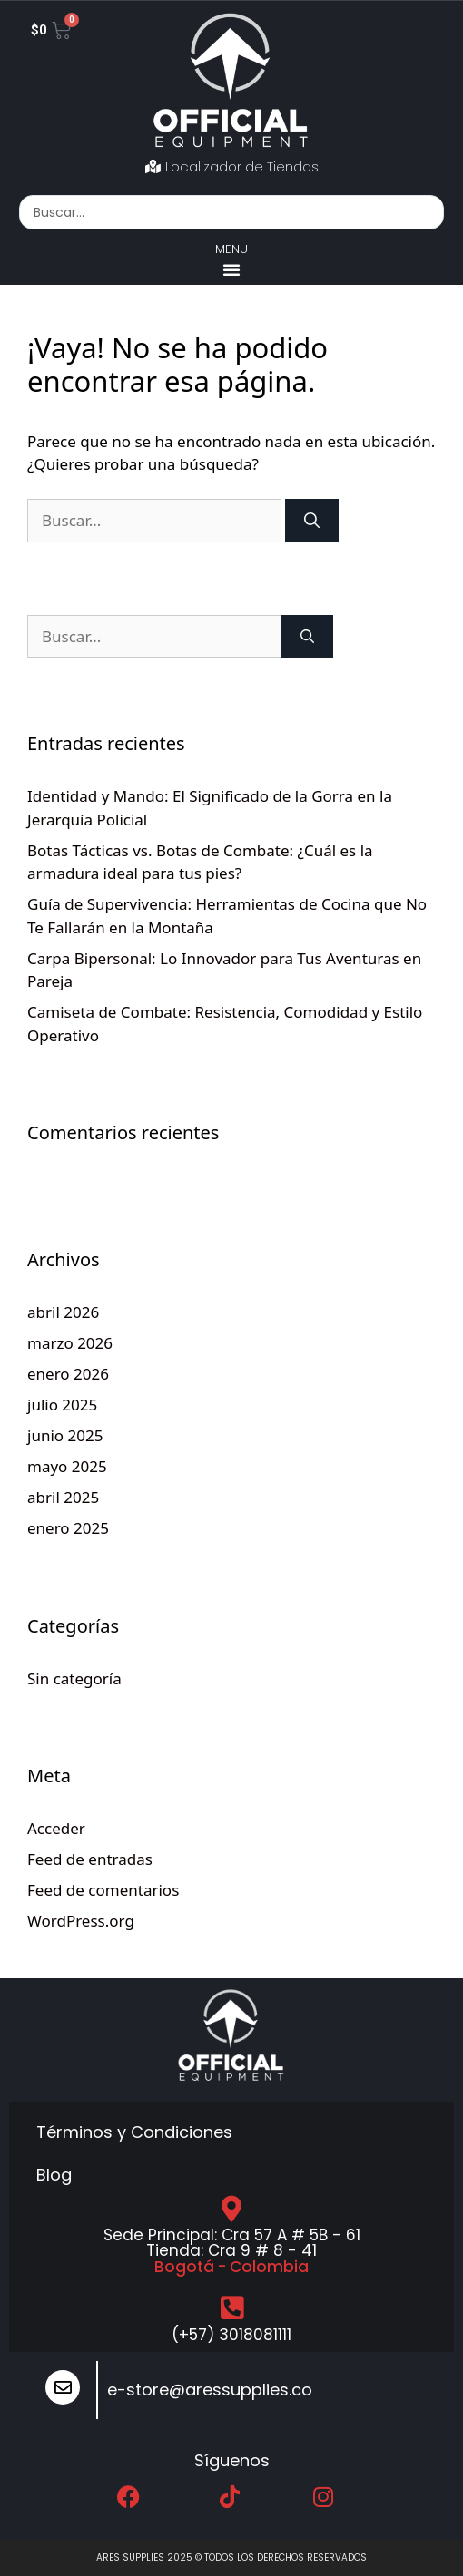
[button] (231, 269)
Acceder (56, 1828)
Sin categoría (74, 1678)
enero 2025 (68, 1527)
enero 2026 (68, 1373)
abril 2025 (63, 1497)
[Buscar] (312, 520)
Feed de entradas (90, 1859)
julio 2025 (62, 1404)
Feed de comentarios (103, 1889)
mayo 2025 (67, 1466)
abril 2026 (63, 1312)
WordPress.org (80, 1920)
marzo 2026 (70, 1342)
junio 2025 (65, 1435)
